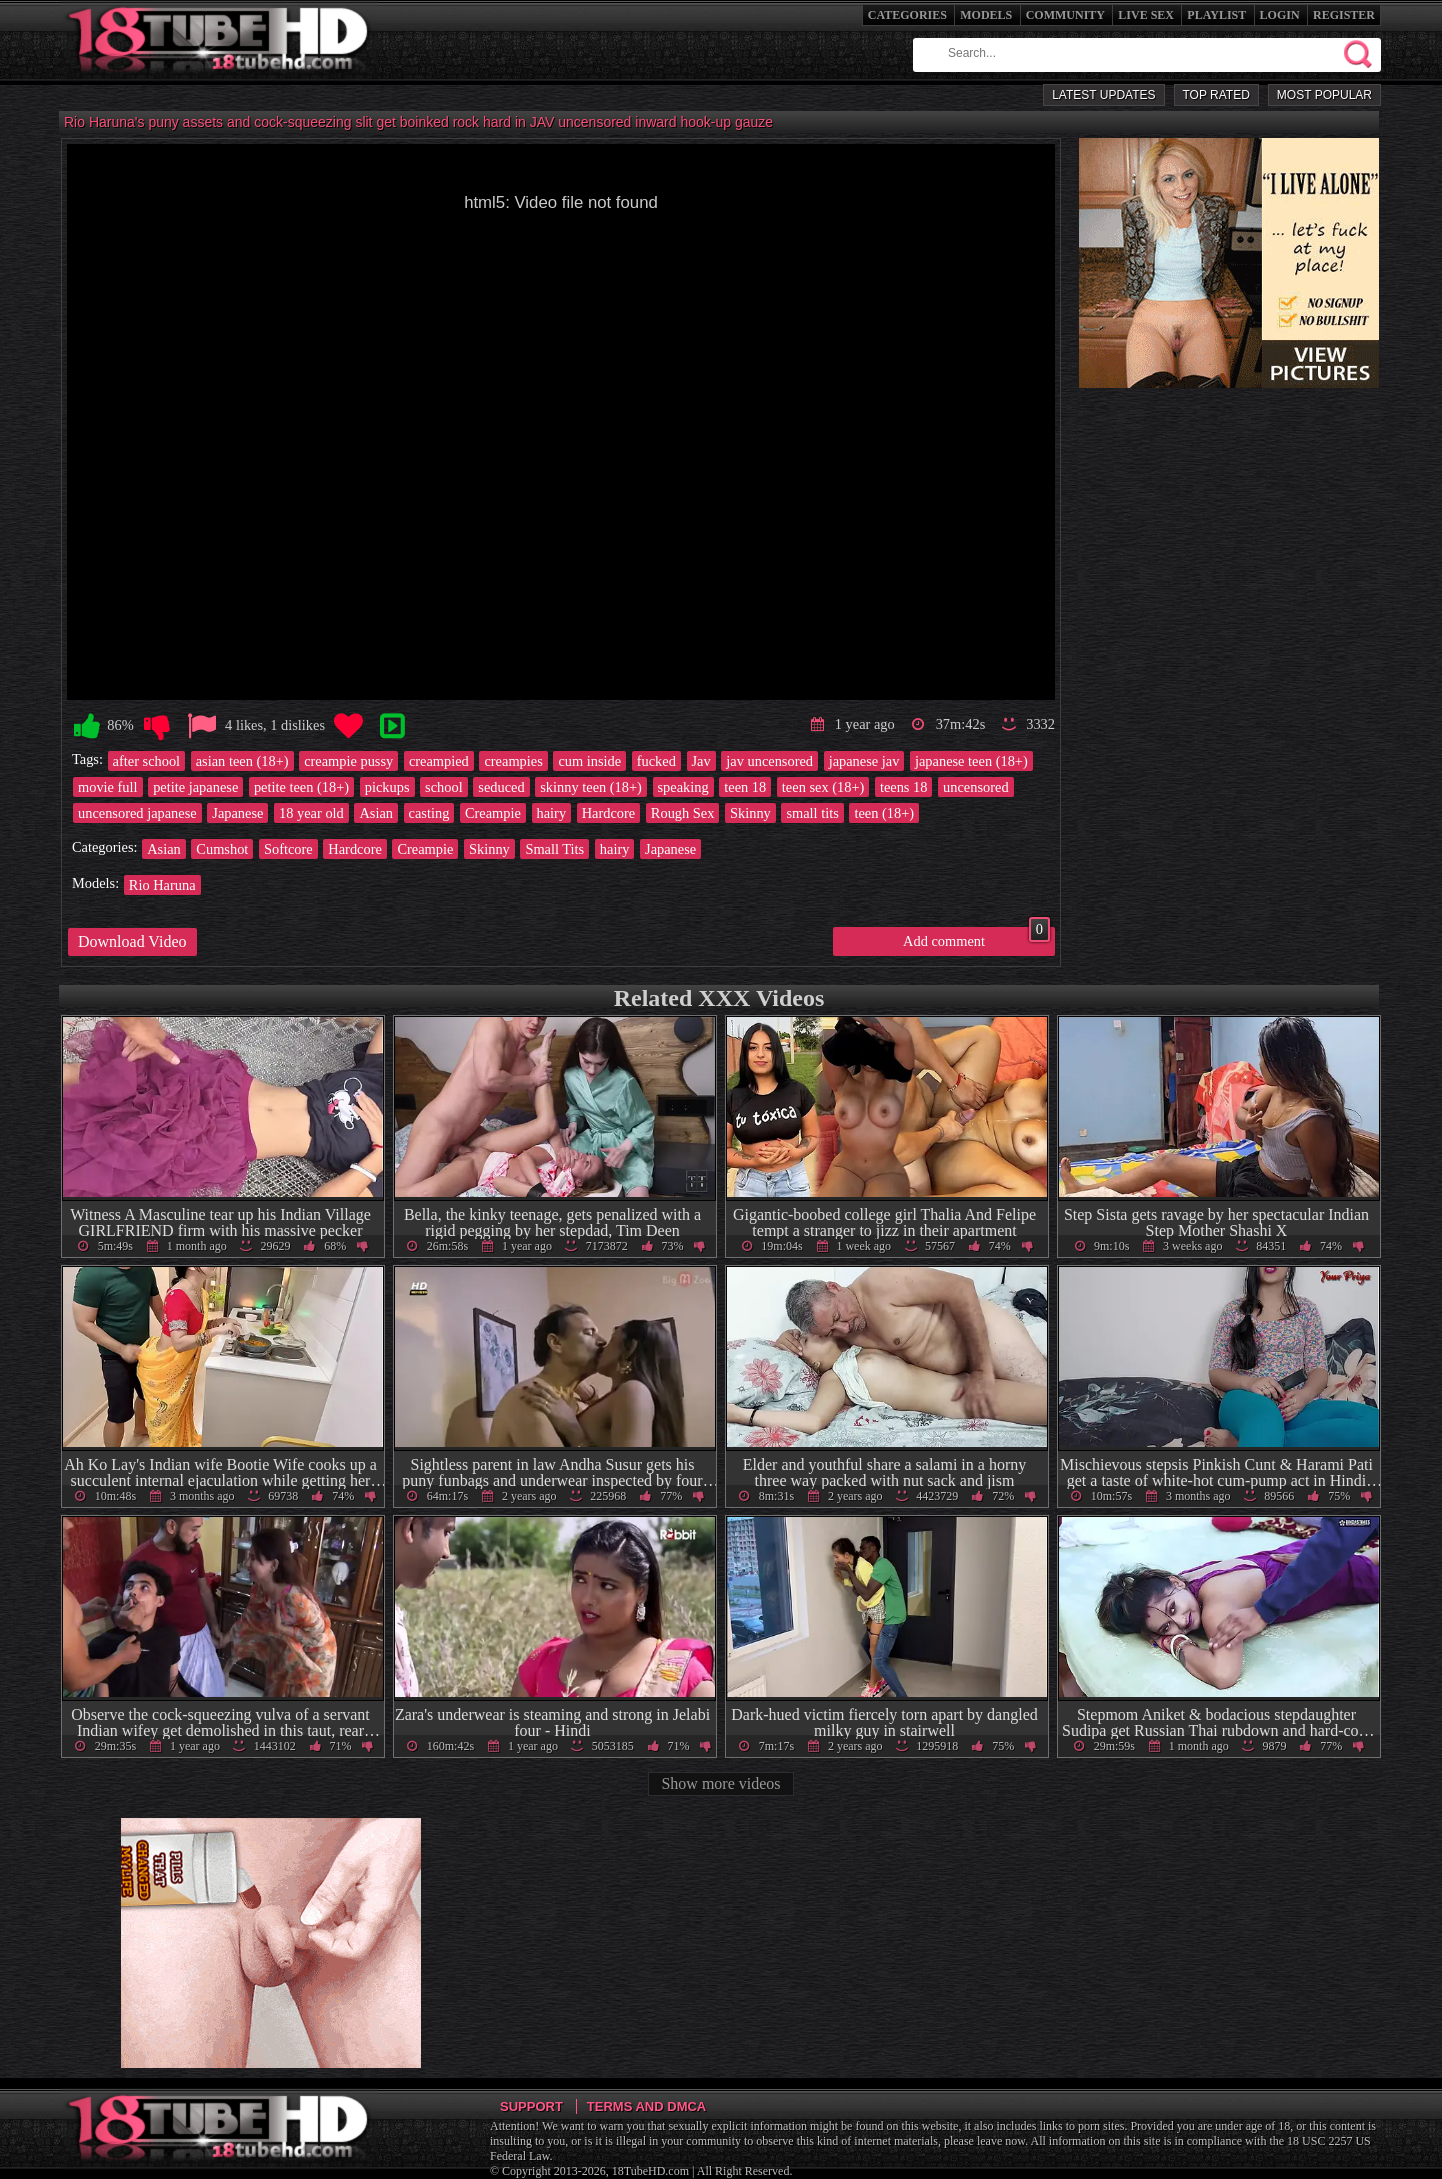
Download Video (132, 941)
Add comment (976, 938)
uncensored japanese (137, 813)
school (444, 787)
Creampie (493, 813)
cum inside (589, 761)
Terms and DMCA (646, 2106)
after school (147, 761)
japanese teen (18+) (971, 761)
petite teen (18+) (301, 787)
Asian (376, 813)
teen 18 (745, 787)
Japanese (237, 813)
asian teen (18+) (242, 761)
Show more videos (720, 1783)
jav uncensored (769, 761)
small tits (812, 813)
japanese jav (864, 761)
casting (429, 813)
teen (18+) (884, 813)
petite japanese (195, 787)
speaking (683, 787)
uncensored (976, 787)
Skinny (750, 813)
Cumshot (222, 849)
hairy (552, 813)
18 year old (311, 813)
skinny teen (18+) (591, 787)
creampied (439, 761)
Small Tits (554, 849)
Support (531, 2106)
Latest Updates (1103, 95)
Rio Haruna (162, 885)
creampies (513, 761)
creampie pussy (348, 761)
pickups (387, 787)
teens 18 (904, 787)
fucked (656, 761)
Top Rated (1216, 95)
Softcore (288, 849)
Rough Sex (683, 813)
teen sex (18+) (823, 787)
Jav (701, 761)
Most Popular (1324, 95)
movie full (108, 787)
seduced (501, 787)
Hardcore (609, 813)
